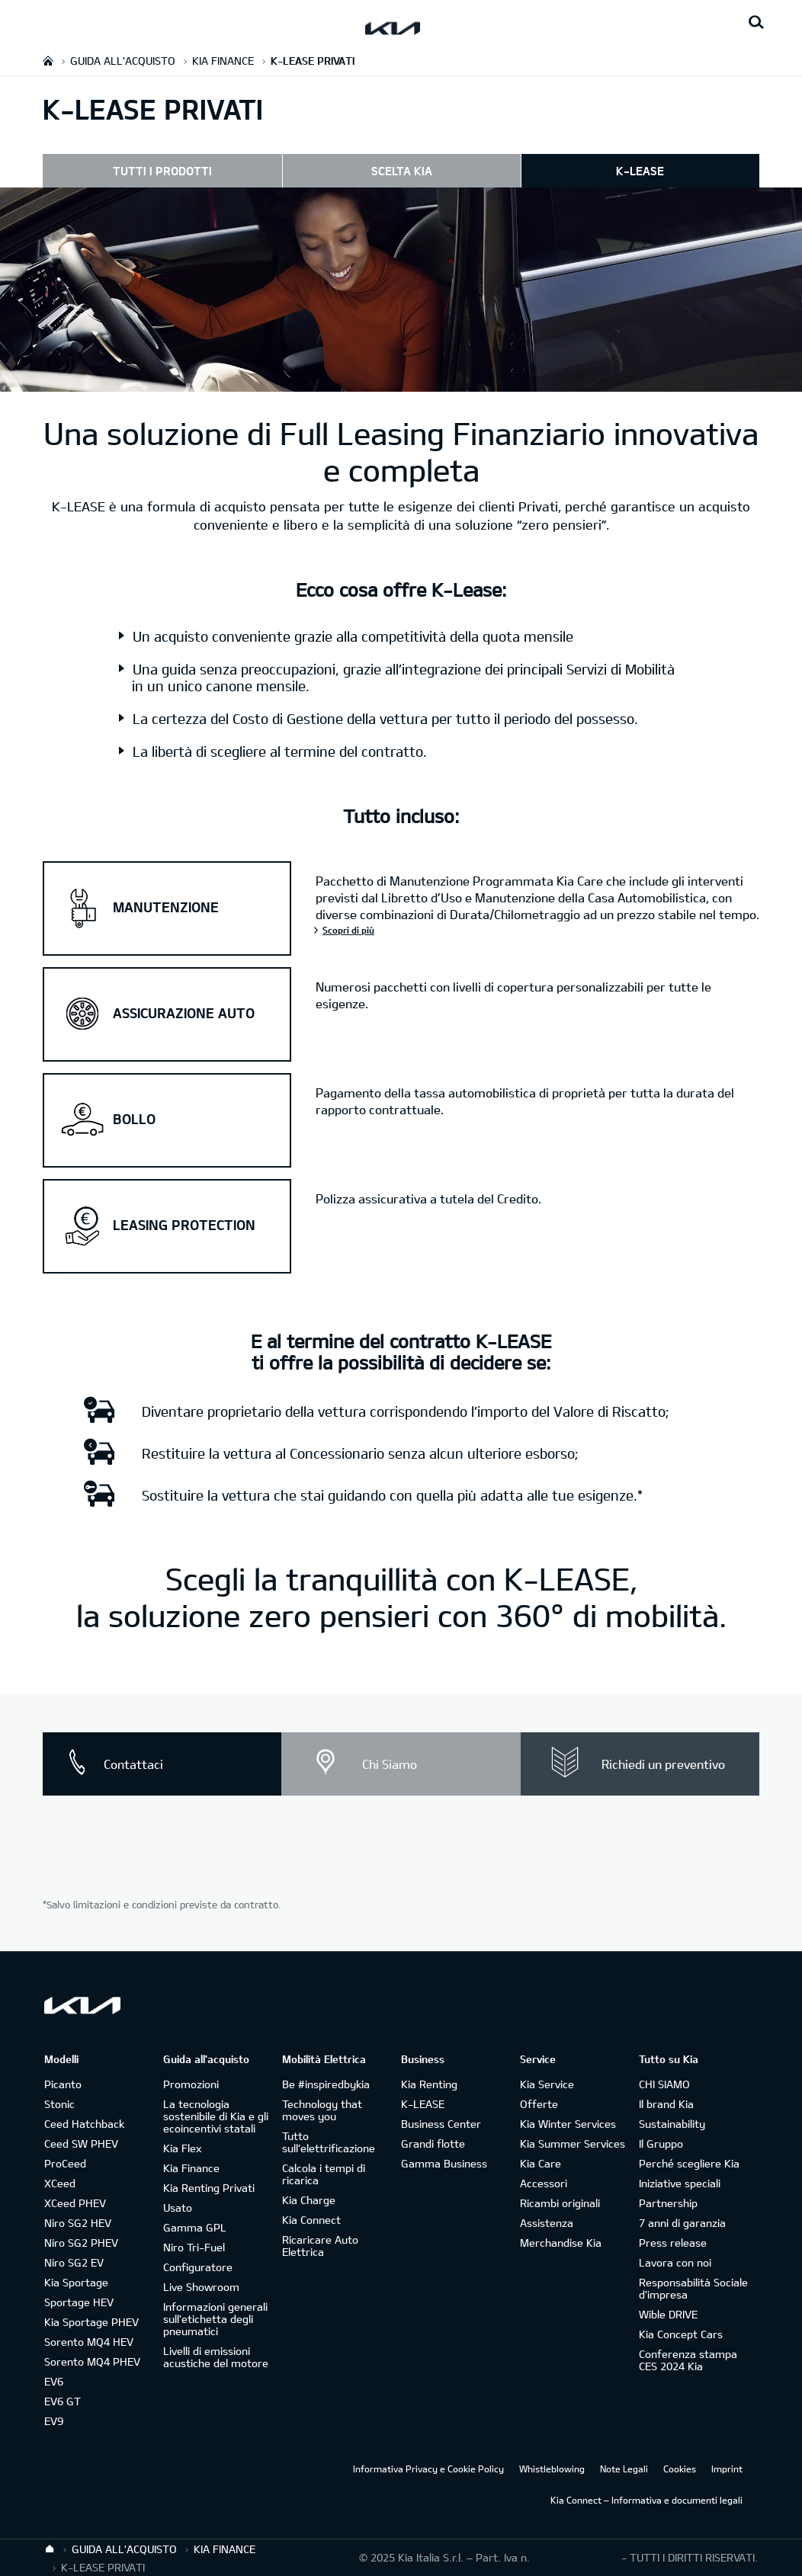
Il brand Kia (666, 2103)
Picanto (63, 2084)
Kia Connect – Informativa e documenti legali (646, 2499)
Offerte (539, 2103)
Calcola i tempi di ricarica (323, 2174)
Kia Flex (182, 2148)
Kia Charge (308, 2199)
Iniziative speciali (679, 2183)
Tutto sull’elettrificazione (328, 2142)
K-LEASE (640, 171)
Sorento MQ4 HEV (88, 2341)
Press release (673, 2242)
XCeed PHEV (75, 2202)
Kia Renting (429, 2084)
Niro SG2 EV (74, 2262)
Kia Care (540, 2163)
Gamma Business (444, 2163)
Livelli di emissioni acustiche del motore (215, 2356)
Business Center (441, 2123)
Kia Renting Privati (209, 2187)
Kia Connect (311, 2219)
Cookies (679, 2468)
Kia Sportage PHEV (91, 2321)
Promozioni (191, 2084)
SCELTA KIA (401, 171)
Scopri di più (348, 929)
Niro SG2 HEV (77, 2222)
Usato (177, 2207)
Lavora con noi (675, 2262)
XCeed (59, 2183)
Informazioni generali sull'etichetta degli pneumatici (215, 2318)
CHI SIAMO (664, 2084)
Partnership (668, 2202)
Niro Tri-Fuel (194, 2247)
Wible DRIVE (668, 2314)
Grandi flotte (433, 2143)
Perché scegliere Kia (689, 2163)
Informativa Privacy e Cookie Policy (428, 2468)
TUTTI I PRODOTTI (162, 171)
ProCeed (65, 2163)
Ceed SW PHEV (81, 2143)
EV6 (53, 2381)
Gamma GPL (194, 2227)
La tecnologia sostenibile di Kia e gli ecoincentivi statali (215, 2116)
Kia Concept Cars (681, 2334)
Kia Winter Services (568, 2123)
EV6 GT (62, 2401)
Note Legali (624, 2468)
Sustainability (672, 2123)
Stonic (59, 2103)
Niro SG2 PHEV (81, 2242)
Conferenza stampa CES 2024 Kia (688, 2360)
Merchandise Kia (561, 2242)
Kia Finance (191, 2167)
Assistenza (546, 2222)
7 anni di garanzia (682, 2222)
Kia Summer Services (572, 2143)
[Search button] (756, 22)
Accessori (543, 2183)
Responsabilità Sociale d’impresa (693, 2288)
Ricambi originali (560, 2202)
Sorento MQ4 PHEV (92, 2361)
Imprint (727, 2468)
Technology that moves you (322, 2110)
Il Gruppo (661, 2143)
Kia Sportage (76, 2282)
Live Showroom (201, 2286)
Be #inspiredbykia (326, 2084)
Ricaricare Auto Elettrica (320, 2245)
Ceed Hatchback (84, 2123)
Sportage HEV (79, 2302)
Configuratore (198, 2266)
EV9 (53, 2420)
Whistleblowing (552, 2468)
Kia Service (547, 2084)
